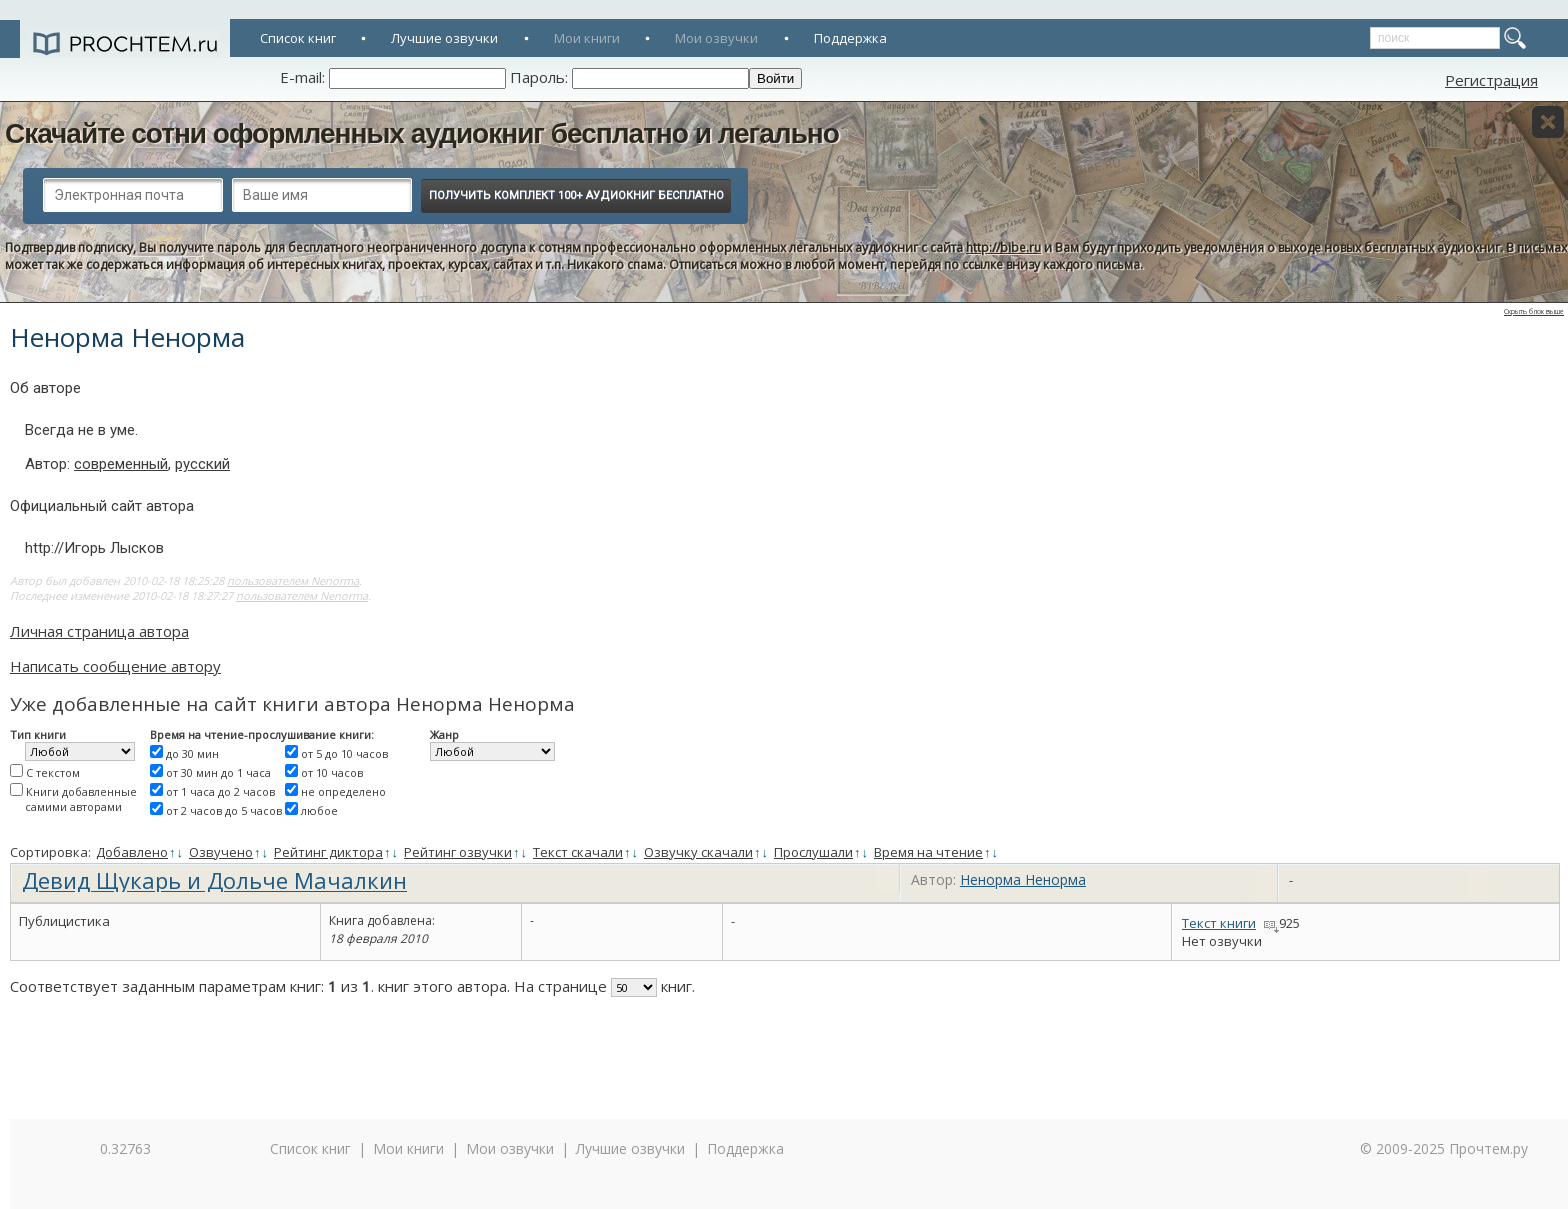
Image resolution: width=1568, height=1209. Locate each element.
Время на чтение (928, 852)
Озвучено (221, 852)
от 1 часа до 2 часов (220, 791)
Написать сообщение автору (115, 666)
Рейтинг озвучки (458, 852)
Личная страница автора (99, 631)
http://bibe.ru (1003, 247)
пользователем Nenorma (293, 580)
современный (121, 464)
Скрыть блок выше (1534, 311)
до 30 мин (192, 753)
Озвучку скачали (698, 852)
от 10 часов (332, 772)
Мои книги (587, 38)
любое (319, 810)
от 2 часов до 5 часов (224, 810)
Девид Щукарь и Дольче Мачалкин (214, 880)
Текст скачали (578, 852)
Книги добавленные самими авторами (81, 799)
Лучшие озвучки (444, 38)
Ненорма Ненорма (1023, 879)
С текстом (53, 772)
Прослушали (813, 852)
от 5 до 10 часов (344, 753)
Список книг (298, 38)
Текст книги (1219, 923)
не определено (343, 791)
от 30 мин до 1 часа (218, 772)
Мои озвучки (716, 38)
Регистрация (1491, 80)
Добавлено (132, 852)
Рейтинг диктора (328, 852)
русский (202, 464)
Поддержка (850, 38)
